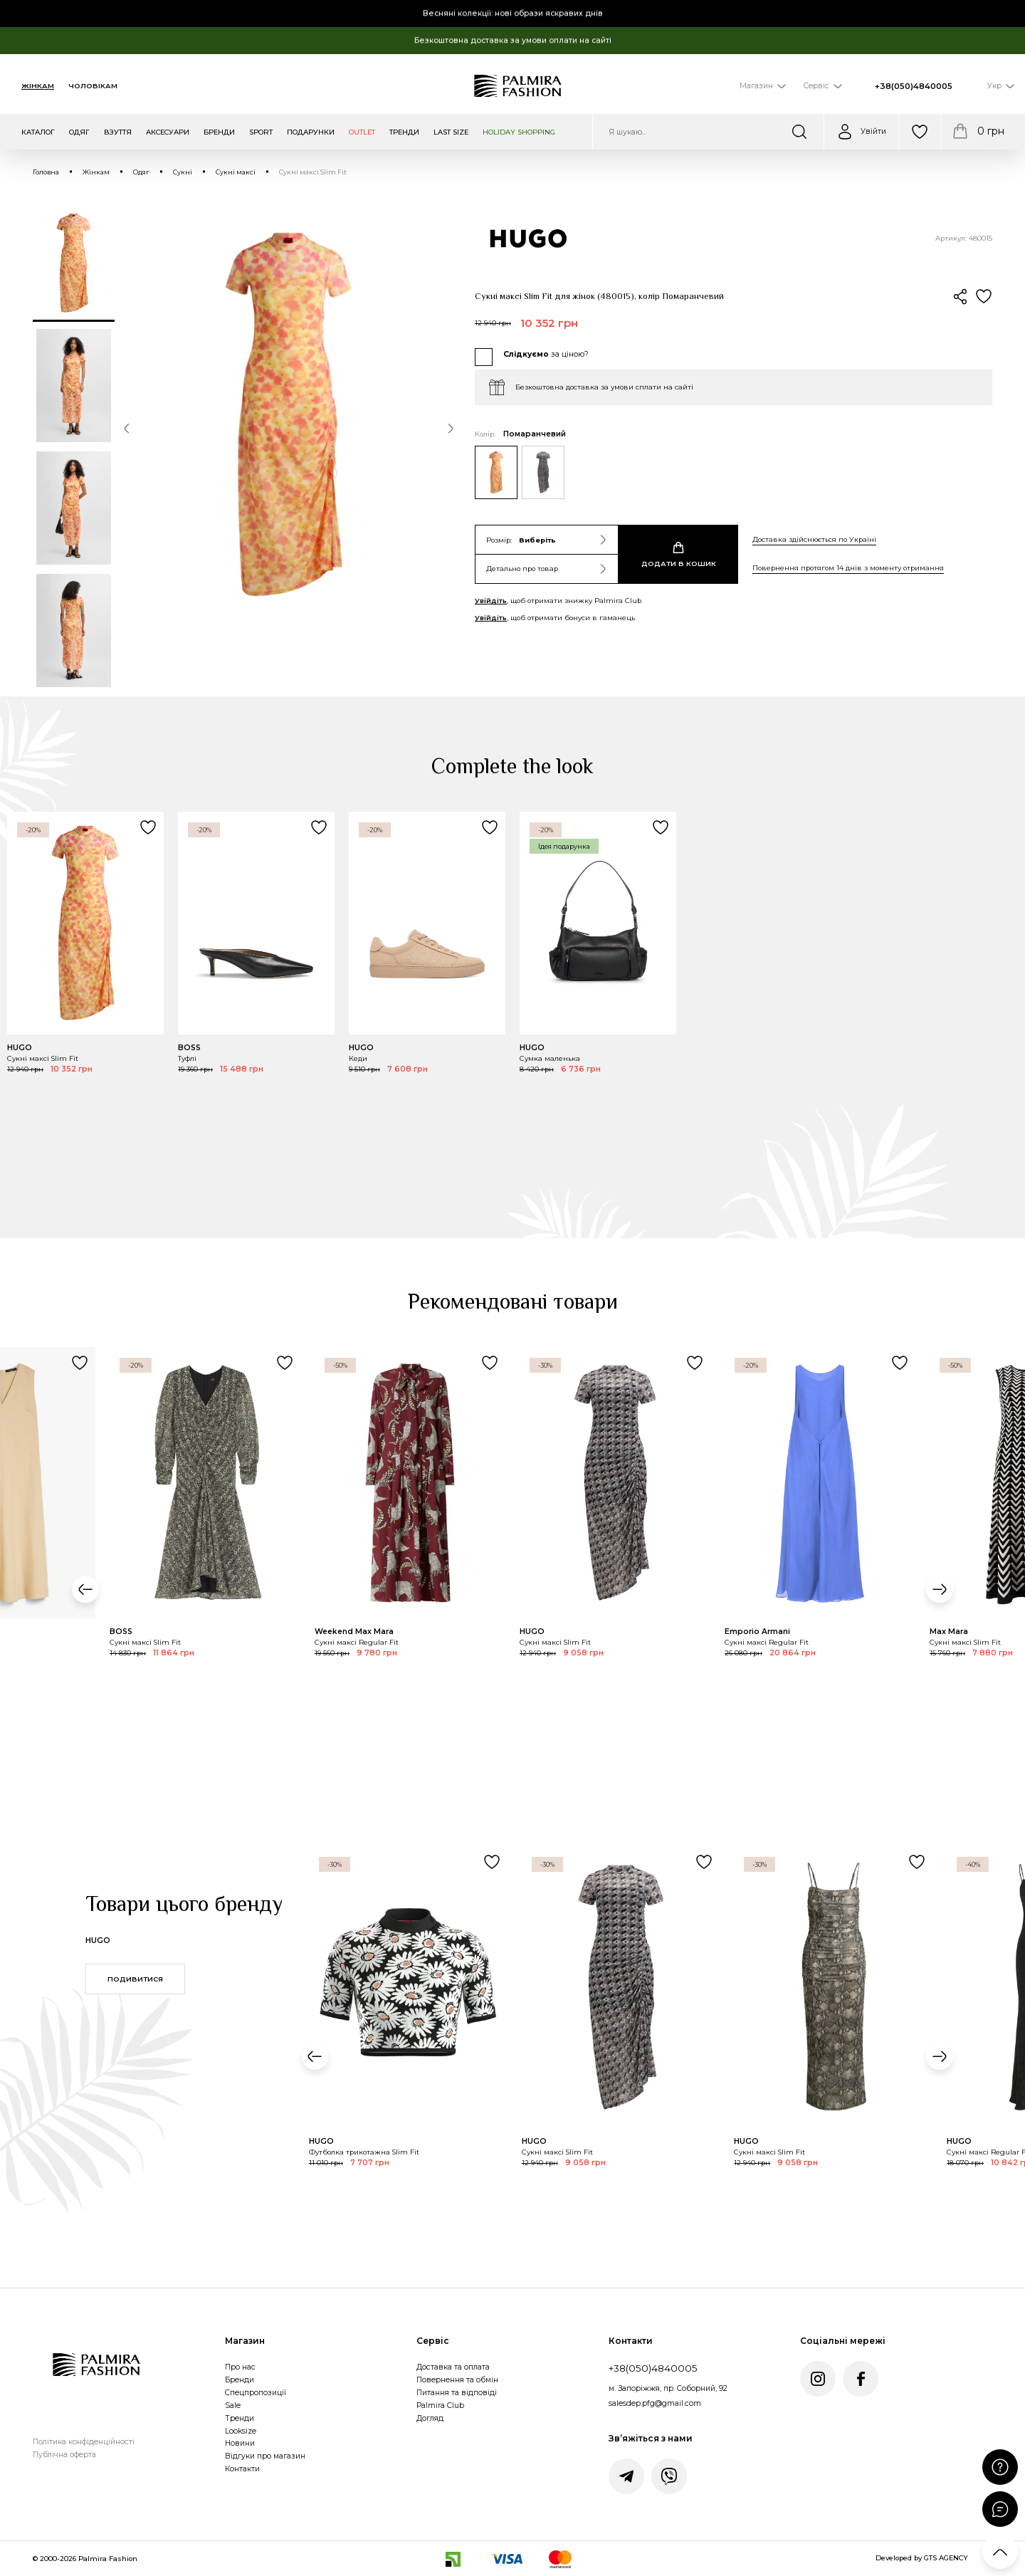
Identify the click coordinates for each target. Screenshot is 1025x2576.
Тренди (239, 2418)
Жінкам (37, 86)
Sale (233, 2405)
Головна (46, 172)
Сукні (182, 172)
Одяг (141, 172)
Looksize (240, 2431)
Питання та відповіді (456, 2392)
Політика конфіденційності (84, 2441)
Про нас (240, 2367)
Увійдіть (491, 600)
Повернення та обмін (457, 2379)
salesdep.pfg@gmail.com (655, 2403)
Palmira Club (440, 2405)
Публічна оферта (64, 2454)
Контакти (242, 2468)
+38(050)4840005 (913, 86)
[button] (126, 431)
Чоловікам (92, 86)
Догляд (429, 2418)
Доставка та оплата (453, 2367)
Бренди (239, 2379)
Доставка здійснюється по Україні (814, 539)
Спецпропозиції (255, 2392)
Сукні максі (236, 172)
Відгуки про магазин (265, 2456)
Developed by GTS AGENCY (922, 2558)
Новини (240, 2443)
